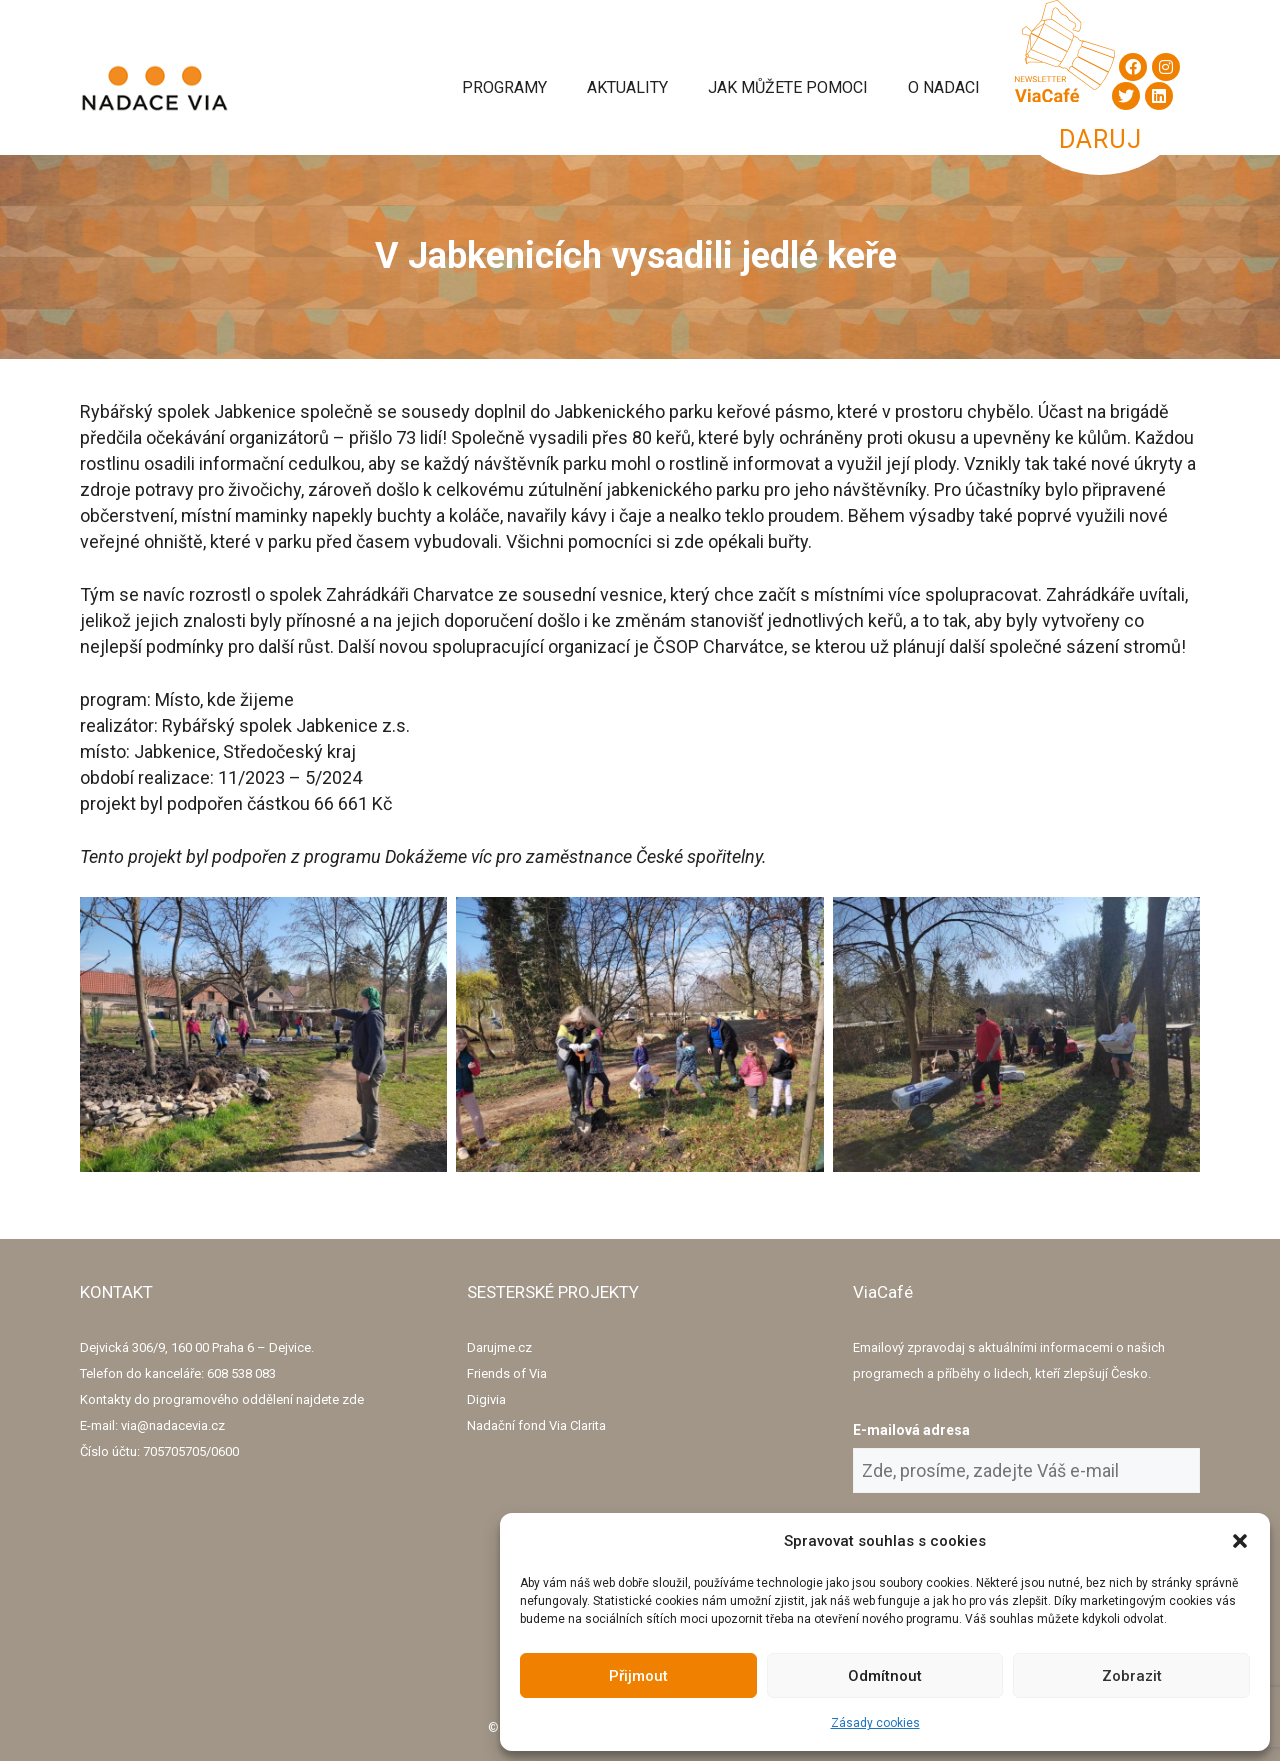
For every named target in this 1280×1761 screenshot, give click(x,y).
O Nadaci (944, 87)
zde (353, 1399)
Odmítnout (885, 1676)
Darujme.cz (499, 1347)
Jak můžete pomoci (788, 87)
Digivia (486, 1399)
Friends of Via (507, 1373)
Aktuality (627, 87)
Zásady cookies (875, 1723)
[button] (1240, 1541)
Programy (504, 87)
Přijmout (638, 1676)
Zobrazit (1132, 1676)
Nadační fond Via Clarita (536, 1425)
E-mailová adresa (911, 1430)
